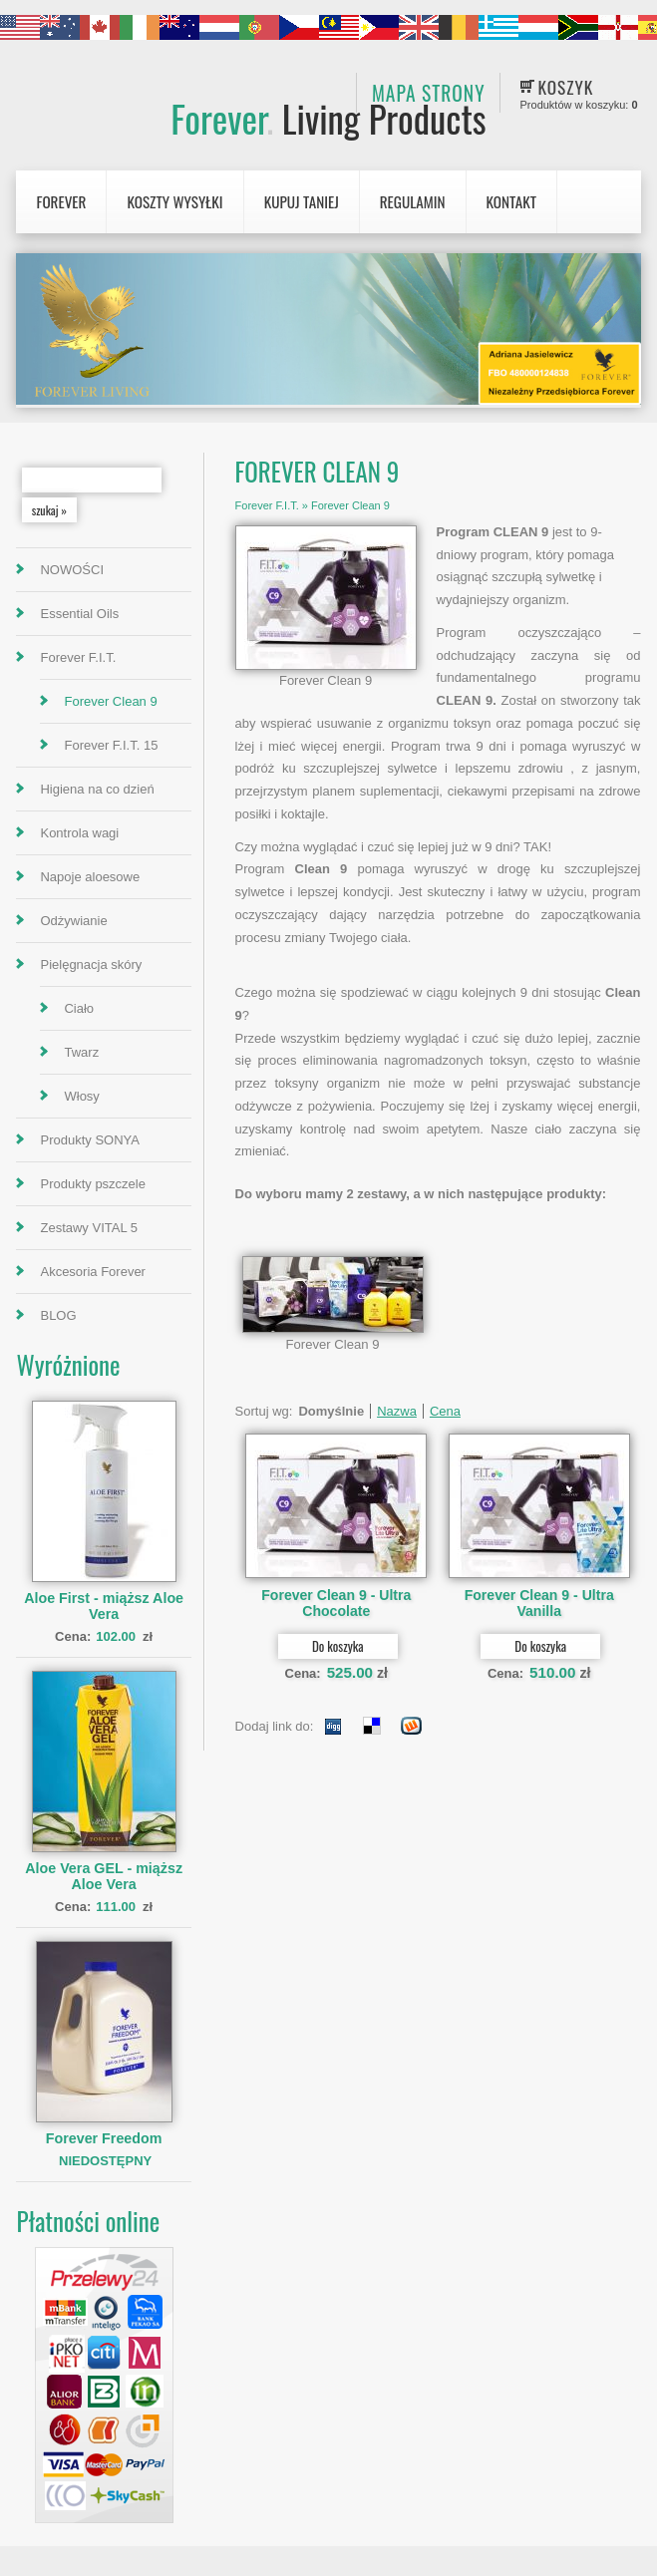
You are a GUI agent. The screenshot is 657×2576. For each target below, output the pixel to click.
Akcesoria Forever (92, 1271)
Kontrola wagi (79, 832)
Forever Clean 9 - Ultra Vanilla (539, 1603)
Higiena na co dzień (97, 789)
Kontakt (511, 201)
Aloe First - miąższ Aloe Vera (103, 1606)
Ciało (79, 1008)
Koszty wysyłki (174, 201)
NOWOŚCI (72, 569)
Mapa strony (429, 93)
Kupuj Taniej (301, 201)
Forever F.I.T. (78, 657)
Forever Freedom (104, 2138)
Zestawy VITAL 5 (89, 1227)
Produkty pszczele (93, 1183)
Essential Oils (79, 613)
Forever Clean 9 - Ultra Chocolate (336, 1603)
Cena (445, 1411)
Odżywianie (73, 920)
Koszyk (566, 87)
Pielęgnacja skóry (91, 964)
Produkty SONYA (89, 1139)
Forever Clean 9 (110, 701)
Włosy (81, 1096)
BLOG (58, 1315)
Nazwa (397, 1411)
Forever (328, 118)
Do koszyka (338, 1646)
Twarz (81, 1052)
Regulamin (413, 201)
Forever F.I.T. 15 (111, 745)
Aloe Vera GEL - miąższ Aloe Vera (103, 1876)
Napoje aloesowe (90, 876)
